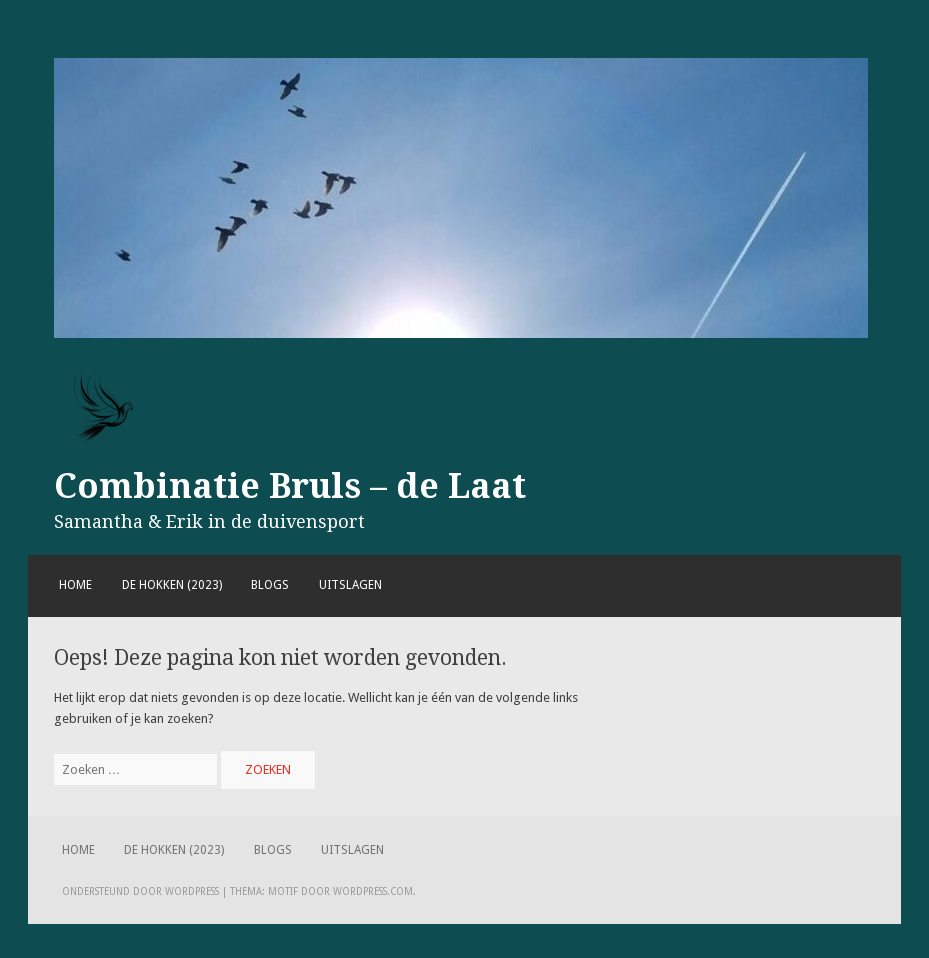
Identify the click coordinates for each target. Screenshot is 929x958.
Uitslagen (350, 585)
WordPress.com (373, 891)
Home (75, 585)
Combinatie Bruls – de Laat (290, 486)
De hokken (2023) (172, 585)
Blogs (270, 585)
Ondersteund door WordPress (140, 891)
